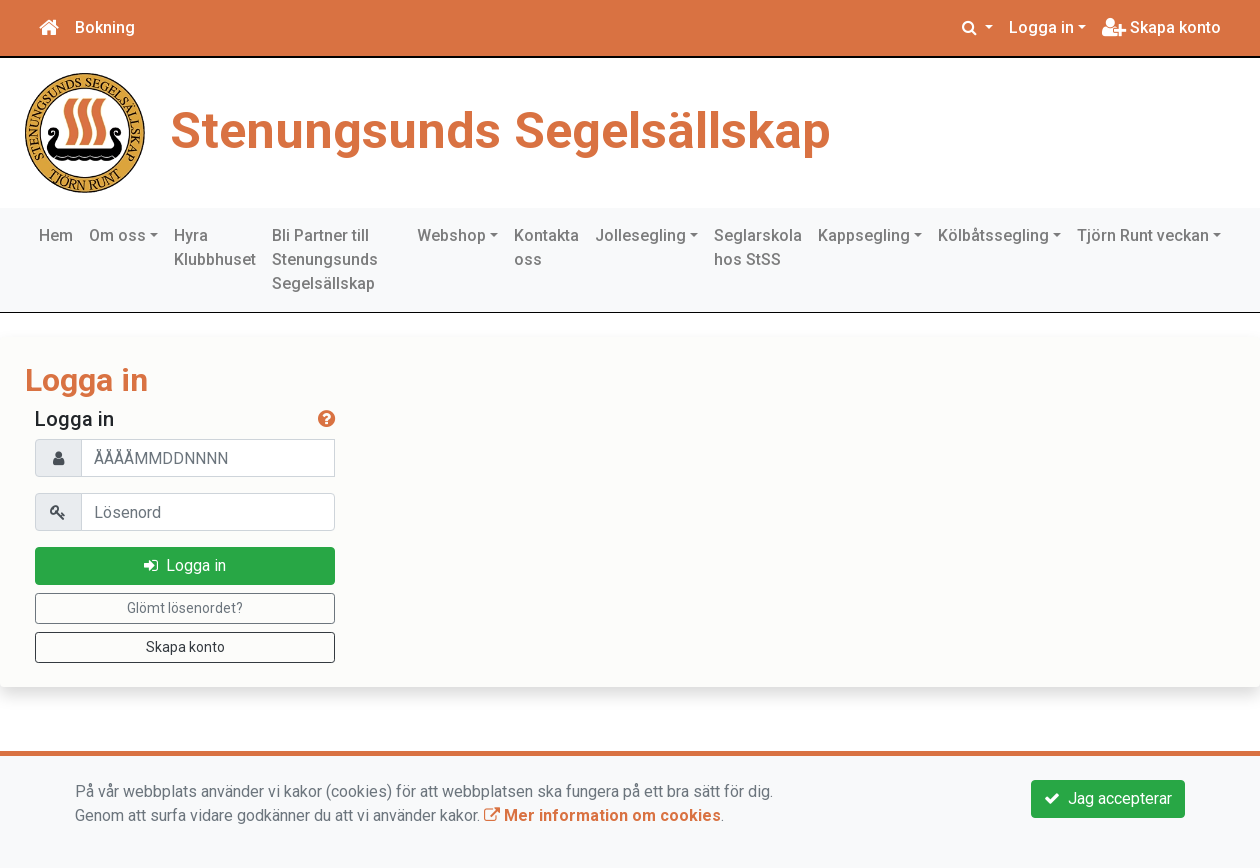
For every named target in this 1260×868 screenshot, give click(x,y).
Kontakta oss (546, 247)
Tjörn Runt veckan (1143, 235)
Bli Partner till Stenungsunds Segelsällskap (325, 259)
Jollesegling (640, 235)
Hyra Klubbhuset (215, 247)
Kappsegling (864, 235)
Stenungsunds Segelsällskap (500, 130)
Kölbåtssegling (993, 235)
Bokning (105, 27)
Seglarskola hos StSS (758, 247)
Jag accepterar (1108, 798)
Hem (56, 235)
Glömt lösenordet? (185, 608)
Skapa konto (1161, 27)
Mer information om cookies (602, 815)
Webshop (451, 235)
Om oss (117, 235)
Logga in (1041, 27)
